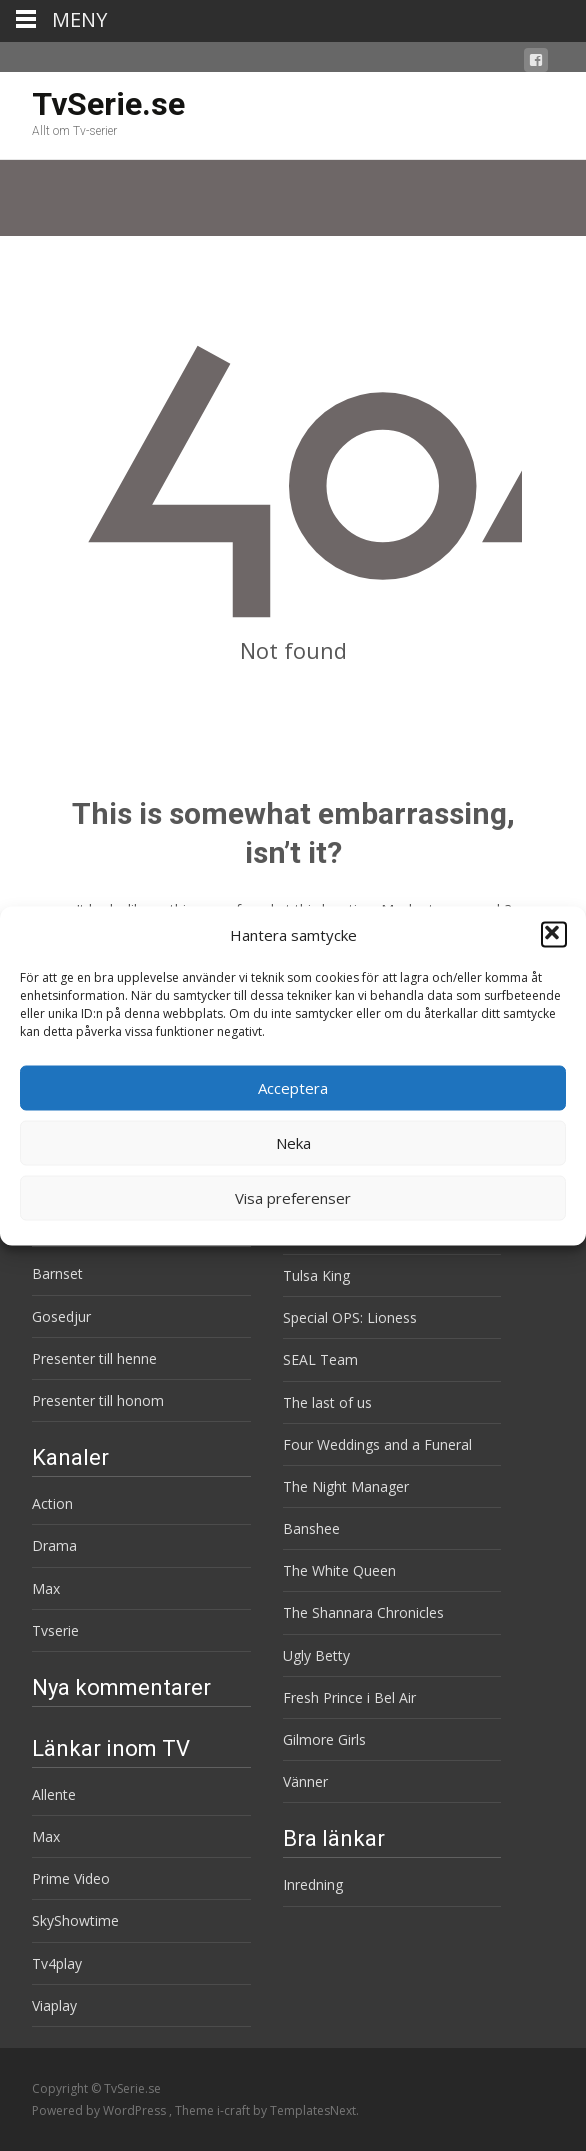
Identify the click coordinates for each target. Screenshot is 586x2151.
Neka (293, 1143)
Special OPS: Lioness (350, 1317)
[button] (554, 935)
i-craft (235, 2110)
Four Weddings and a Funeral (377, 1444)
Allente (54, 1794)
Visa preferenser (293, 1198)
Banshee (311, 1528)
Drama (54, 1545)
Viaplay (54, 2005)
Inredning (313, 1884)
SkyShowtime (75, 1920)
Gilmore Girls (324, 1739)
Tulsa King (316, 1275)
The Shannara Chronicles (363, 1612)
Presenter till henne (94, 1358)
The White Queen (339, 1570)
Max (46, 1588)
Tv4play (57, 1963)
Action (52, 1503)
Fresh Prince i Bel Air (349, 1697)
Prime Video (71, 1878)
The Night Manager (346, 1486)
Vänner (305, 1781)
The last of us (327, 1402)
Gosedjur (61, 1316)
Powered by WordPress (100, 2110)
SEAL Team (320, 1359)
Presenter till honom (98, 1400)
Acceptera (293, 1088)
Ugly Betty (316, 1655)
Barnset (57, 1273)
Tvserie (55, 1630)
